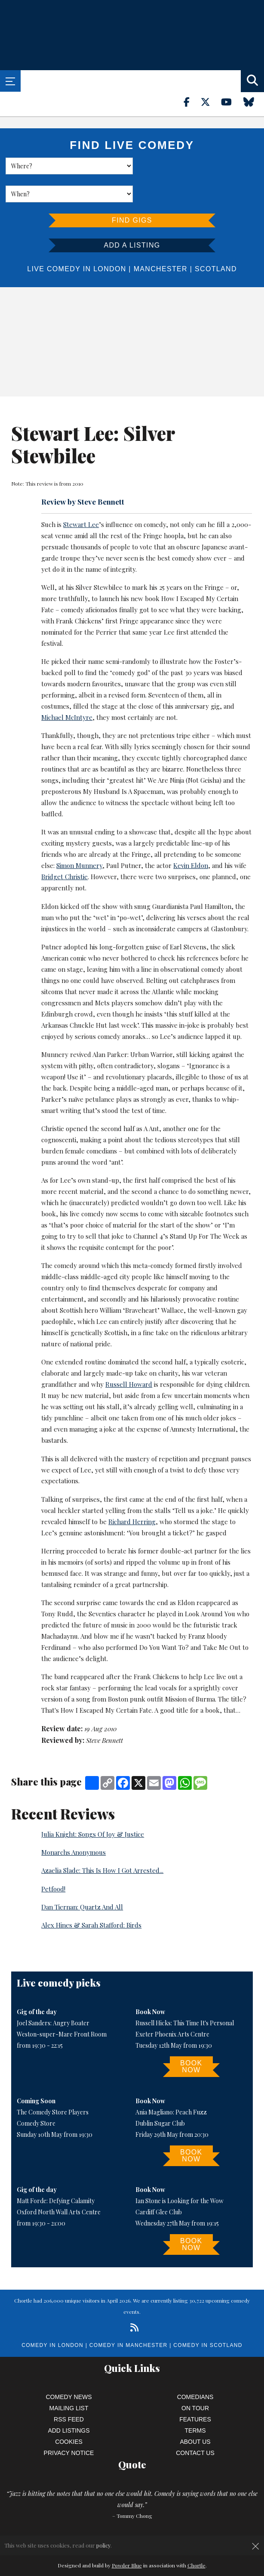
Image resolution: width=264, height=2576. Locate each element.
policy (103, 2545)
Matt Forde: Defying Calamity (56, 2173)
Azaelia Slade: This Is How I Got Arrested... (102, 1842)
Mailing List (69, 2380)
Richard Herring (132, 1493)
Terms (195, 2402)
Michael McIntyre (66, 689)
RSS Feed (69, 2391)
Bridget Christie (64, 848)
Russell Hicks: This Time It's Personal (184, 1995)
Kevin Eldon (190, 837)
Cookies (69, 2413)
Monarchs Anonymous (73, 1824)
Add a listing (132, 217)
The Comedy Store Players (53, 2084)
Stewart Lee (81, 496)
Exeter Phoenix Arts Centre (172, 2006)
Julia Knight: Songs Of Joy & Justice (92, 1806)
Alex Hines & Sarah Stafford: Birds (91, 1897)
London (109, 241)
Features (195, 2391)
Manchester (160, 241)
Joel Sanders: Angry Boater (53, 1995)
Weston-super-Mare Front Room (62, 2006)
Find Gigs (132, 192)
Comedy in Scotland (207, 2317)
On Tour (195, 2380)
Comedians (195, 2368)
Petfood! (53, 1861)
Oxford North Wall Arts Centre (59, 2184)
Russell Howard (128, 1356)
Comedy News (69, 2368)
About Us (195, 2413)
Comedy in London (52, 2317)
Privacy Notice (69, 2424)
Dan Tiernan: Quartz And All (82, 1879)
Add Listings (68, 2402)
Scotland (216, 241)
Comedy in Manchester (128, 2317)
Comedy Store (36, 2095)
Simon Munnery (79, 837)
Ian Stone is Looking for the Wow (179, 2173)
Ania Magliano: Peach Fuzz (171, 2084)
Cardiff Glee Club (158, 2184)
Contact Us (195, 2424)
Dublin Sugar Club (160, 2095)
